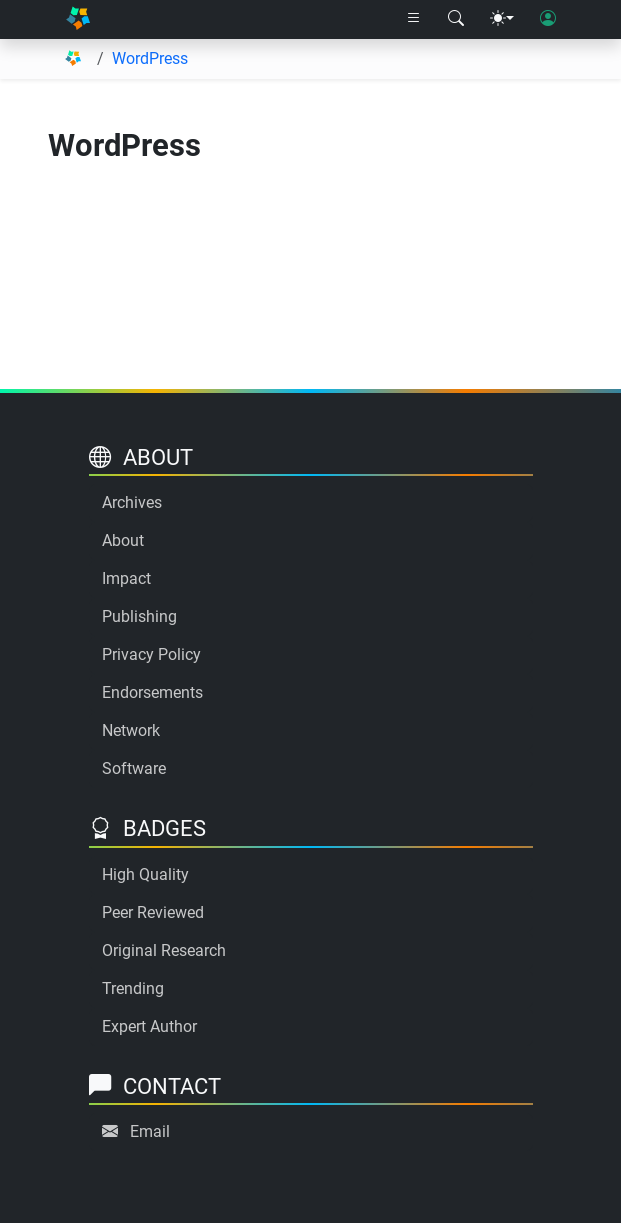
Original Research (164, 950)
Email (150, 1131)
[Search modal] (456, 19)
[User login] (548, 19)
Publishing (139, 616)
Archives (132, 502)
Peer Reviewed (153, 912)
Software (134, 768)
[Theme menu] (502, 19)
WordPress (150, 58)
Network (131, 730)
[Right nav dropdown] (414, 19)
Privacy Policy (151, 654)
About (123, 540)
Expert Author (149, 1026)
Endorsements (152, 692)
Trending (133, 988)
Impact (126, 578)
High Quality (145, 874)
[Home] (78, 19)
